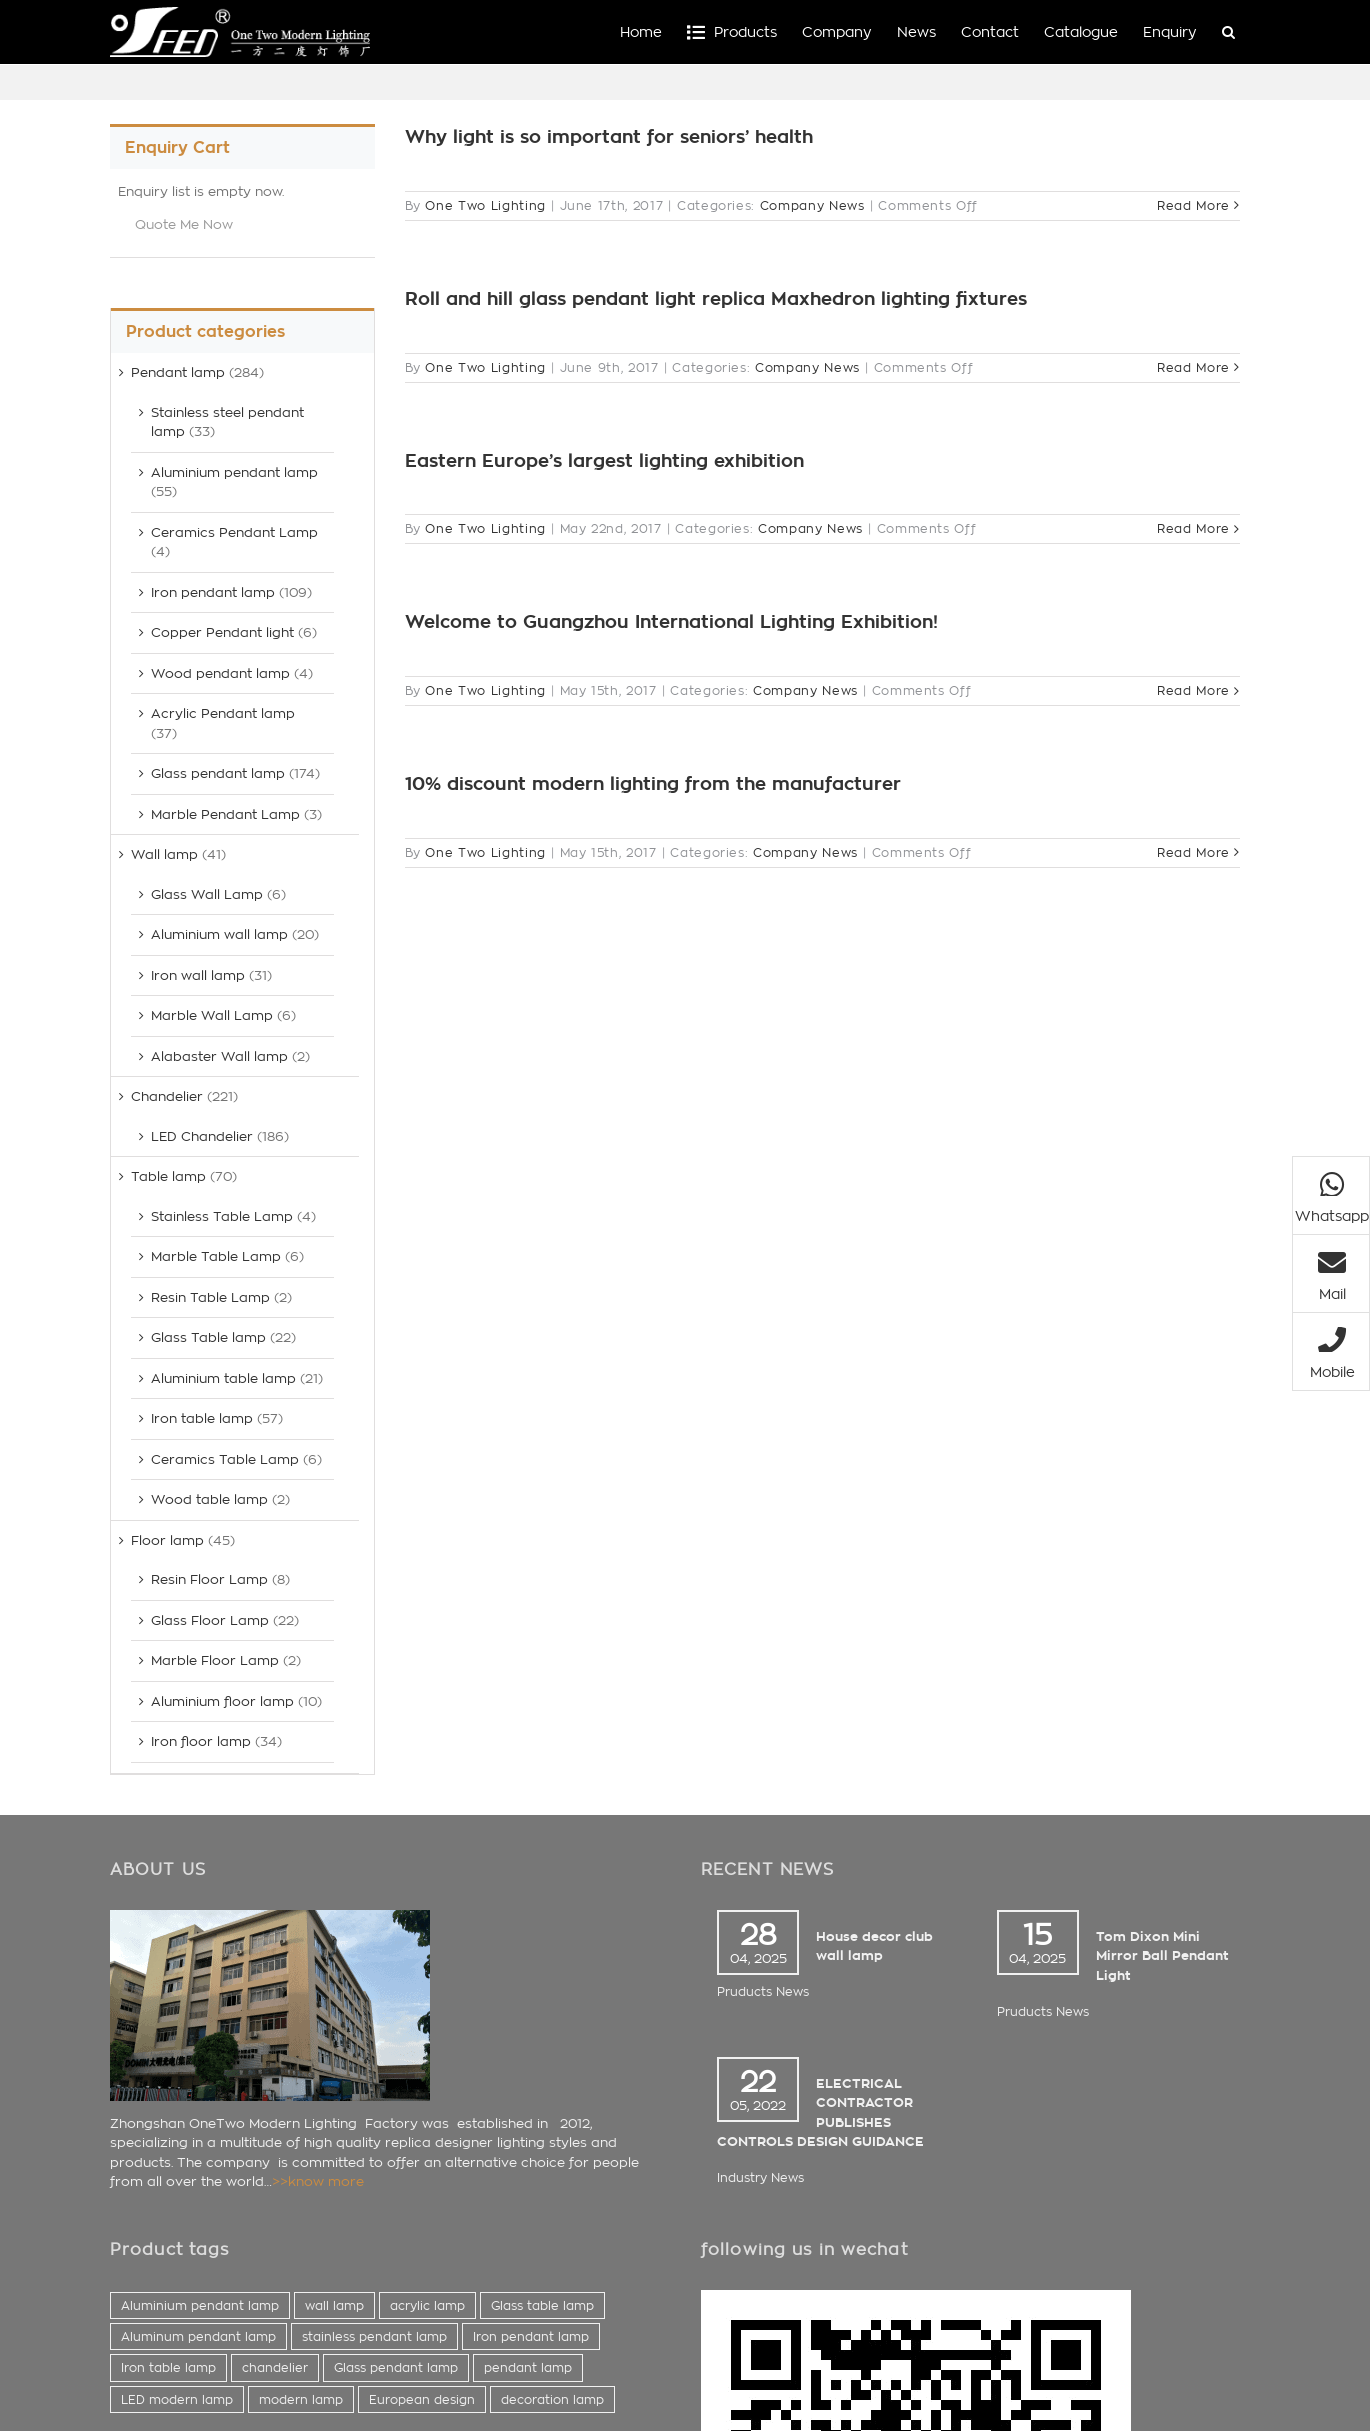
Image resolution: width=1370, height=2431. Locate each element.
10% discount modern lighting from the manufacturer (653, 784)
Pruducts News (763, 1991)
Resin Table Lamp (210, 1297)
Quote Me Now (184, 224)
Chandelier (167, 1096)
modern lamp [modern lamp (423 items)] (301, 2399)
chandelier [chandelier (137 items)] (275, 2367)
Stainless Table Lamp (222, 1216)
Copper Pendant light (222, 632)
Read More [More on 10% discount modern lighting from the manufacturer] (1193, 852)
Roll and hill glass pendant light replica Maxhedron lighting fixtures (716, 299)
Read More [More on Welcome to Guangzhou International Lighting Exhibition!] (1193, 690)
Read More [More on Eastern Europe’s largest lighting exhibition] (1193, 528)
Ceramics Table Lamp (225, 1459)
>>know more (318, 2181)
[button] (1228, 32)
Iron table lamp (202, 1418)
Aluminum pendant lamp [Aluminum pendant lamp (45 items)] (198, 2336)
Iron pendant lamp (213, 592)
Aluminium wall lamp (219, 934)
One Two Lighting (485, 205)
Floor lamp (167, 1540)
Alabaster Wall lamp (219, 1056)
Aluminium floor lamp (222, 1701)
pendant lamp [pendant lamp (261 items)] (528, 2367)
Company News (812, 205)
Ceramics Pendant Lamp (234, 532)
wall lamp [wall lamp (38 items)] (334, 2305)
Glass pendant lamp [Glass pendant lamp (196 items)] (396, 2367)
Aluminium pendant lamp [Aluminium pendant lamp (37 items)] (200, 2305)
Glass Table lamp (208, 1337)
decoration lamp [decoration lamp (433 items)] (552, 2399)
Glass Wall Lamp (207, 894)
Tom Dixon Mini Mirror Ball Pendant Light (1162, 1956)
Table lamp (168, 1176)
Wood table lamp (209, 1499)
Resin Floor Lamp (209, 1579)
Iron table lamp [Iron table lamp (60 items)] (168, 2367)
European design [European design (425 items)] (422, 2399)
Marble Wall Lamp (212, 1015)
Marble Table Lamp (216, 1256)
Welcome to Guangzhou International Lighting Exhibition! (671, 622)
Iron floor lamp (201, 1741)
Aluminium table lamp (223, 1378)
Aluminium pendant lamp (234, 472)
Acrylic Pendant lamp (223, 713)
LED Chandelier (202, 1136)
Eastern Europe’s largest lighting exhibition (604, 461)
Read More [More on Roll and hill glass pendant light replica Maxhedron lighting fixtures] (1193, 367)
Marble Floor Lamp (215, 1660)
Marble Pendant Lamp (225, 814)
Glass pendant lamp (218, 773)
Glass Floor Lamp (210, 1620)
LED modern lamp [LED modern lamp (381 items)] (177, 2399)
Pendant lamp (178, 372)
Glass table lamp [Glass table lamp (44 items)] (542, 2305)
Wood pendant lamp (220, 673)
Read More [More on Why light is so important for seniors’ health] (1193, 205)
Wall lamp (164, 854)
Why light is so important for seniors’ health (609, 137)
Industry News (760, 2177)
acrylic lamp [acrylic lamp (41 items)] (427, 2305)
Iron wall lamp (198, 975)
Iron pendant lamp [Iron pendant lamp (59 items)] (531, 2336)
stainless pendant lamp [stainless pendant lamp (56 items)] (374, 2336)
